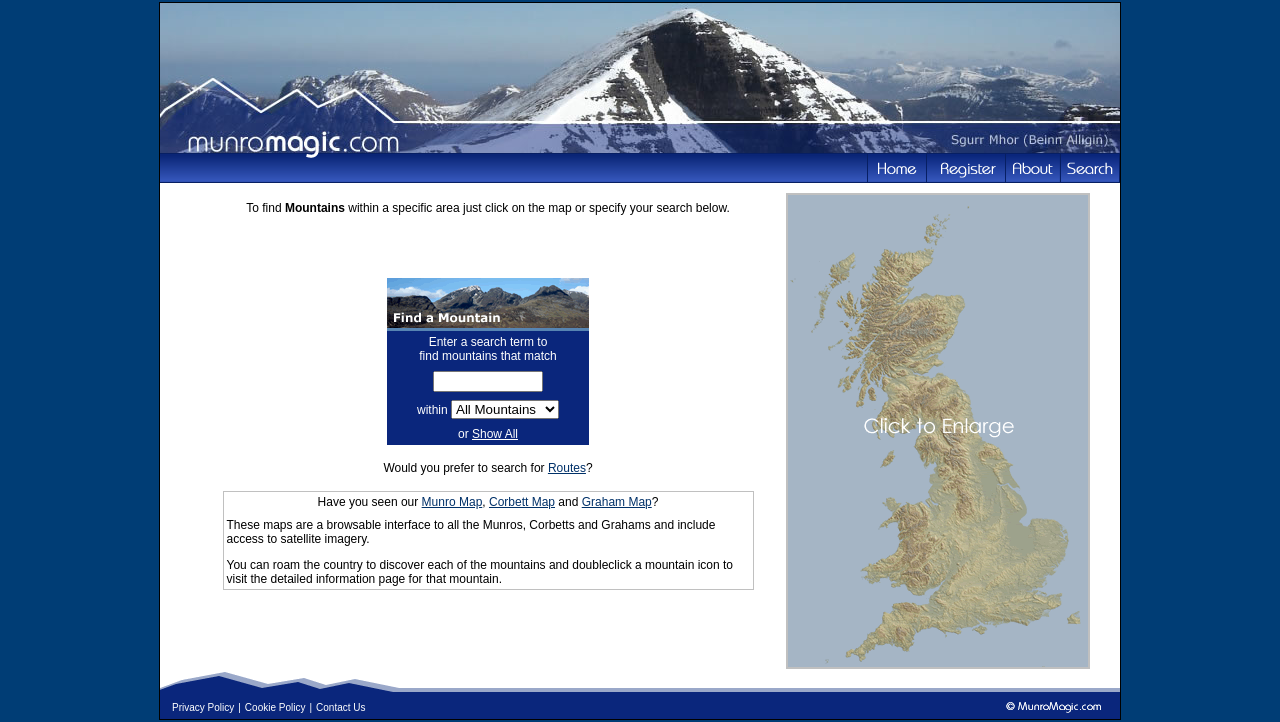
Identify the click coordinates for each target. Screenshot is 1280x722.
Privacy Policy (203, 707)
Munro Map (452, 502)
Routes (567, 468)
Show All (495, 434)
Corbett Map (522, 502)
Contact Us (340, 707)
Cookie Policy (275, 707)
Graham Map (617, 502)
